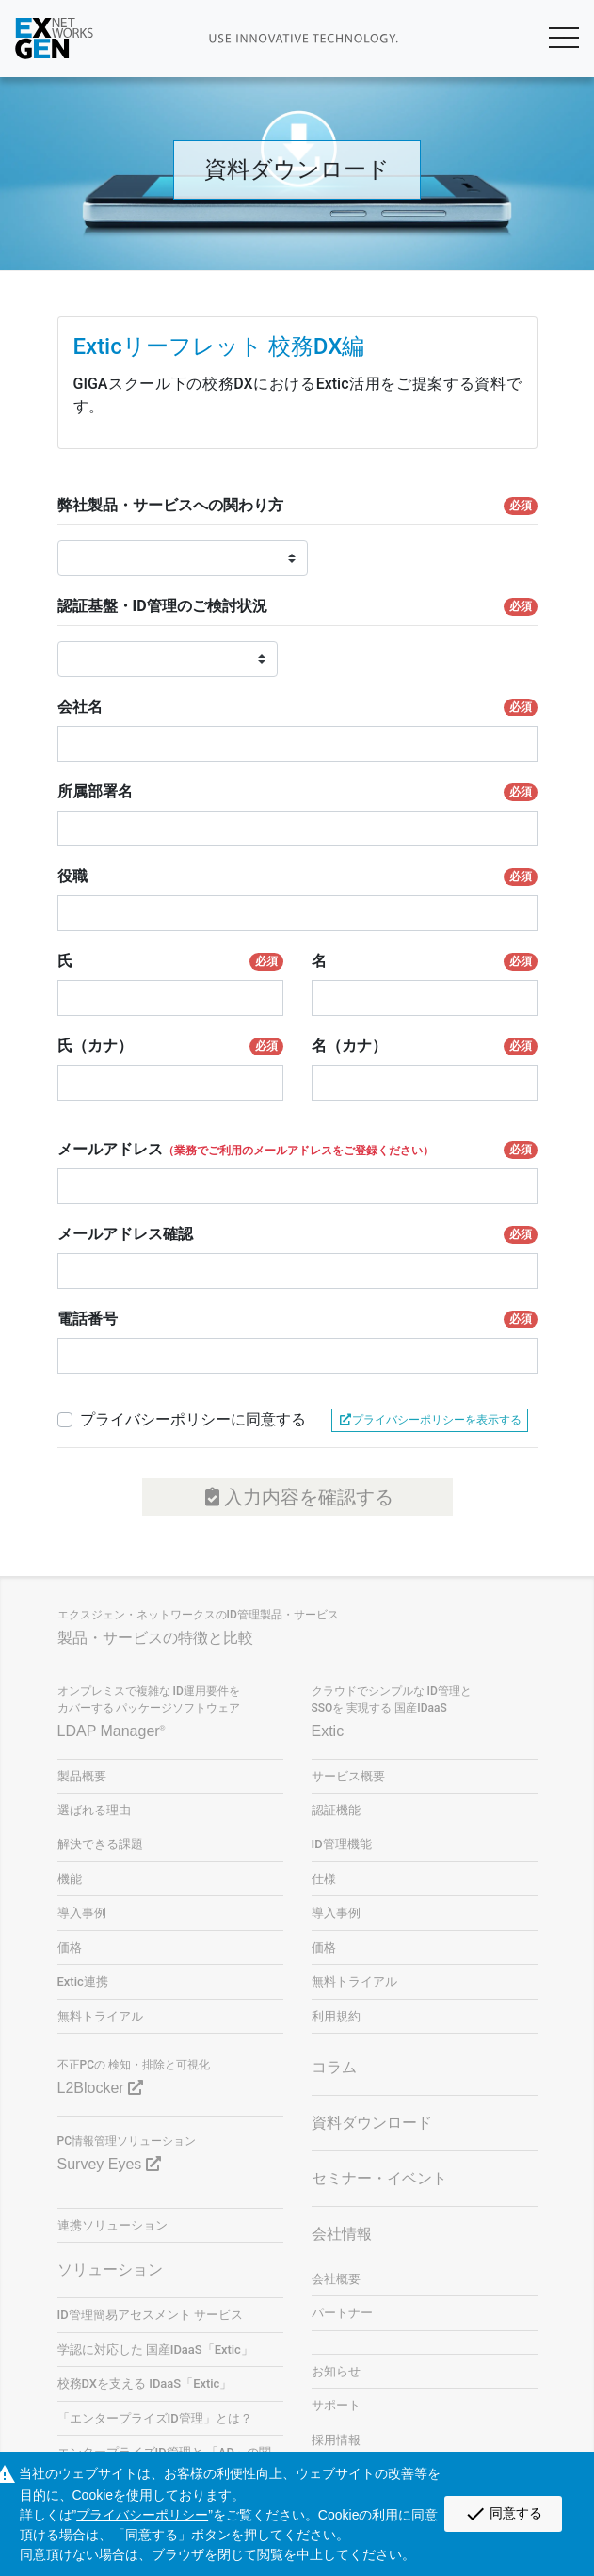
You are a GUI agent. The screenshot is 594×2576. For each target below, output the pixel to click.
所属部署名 (297, 791)
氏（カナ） (170, 1046)
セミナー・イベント (379, 2178)
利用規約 (336, 2016)
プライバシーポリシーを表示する (430, 1419)
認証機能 (336, 1810)
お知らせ (336, 2371)
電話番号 (297, 1319)
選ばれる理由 (94, 1810)
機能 (69, 1879)
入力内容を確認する (297, 1497)
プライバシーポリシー (142, 2514)
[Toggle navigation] (541, 38)
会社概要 (336, 2279)
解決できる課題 (100, 1844)
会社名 (297, 707)
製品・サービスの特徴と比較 (155, 1638)
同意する (503, 2514)
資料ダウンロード (372, 2123)
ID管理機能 (342, 1844)
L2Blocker (100, 2088)
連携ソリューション (112, 2225)
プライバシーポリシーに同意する (193, 1419)
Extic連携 (82, 1981)
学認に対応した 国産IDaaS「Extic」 (155, 2350)
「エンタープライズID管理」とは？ (154, 2418)
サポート (336, 2405)
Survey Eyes (109, 2164)
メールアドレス (297, 1149)
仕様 (324, 1879)
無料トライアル (100, 2016)
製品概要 (81, 1776)
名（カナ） (425, 1046)
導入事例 (81, 1913)
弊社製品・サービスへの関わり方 (297, 505)
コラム (334, 2067)
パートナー (342, 2313)
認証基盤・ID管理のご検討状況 (297, 606)
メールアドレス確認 (297, 1234)
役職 (297, 876)
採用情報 (336, 2440)
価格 (69, 1947)
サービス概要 (348, 1776)
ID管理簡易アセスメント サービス (150, 2315)
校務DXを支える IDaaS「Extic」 (145, 2383)
